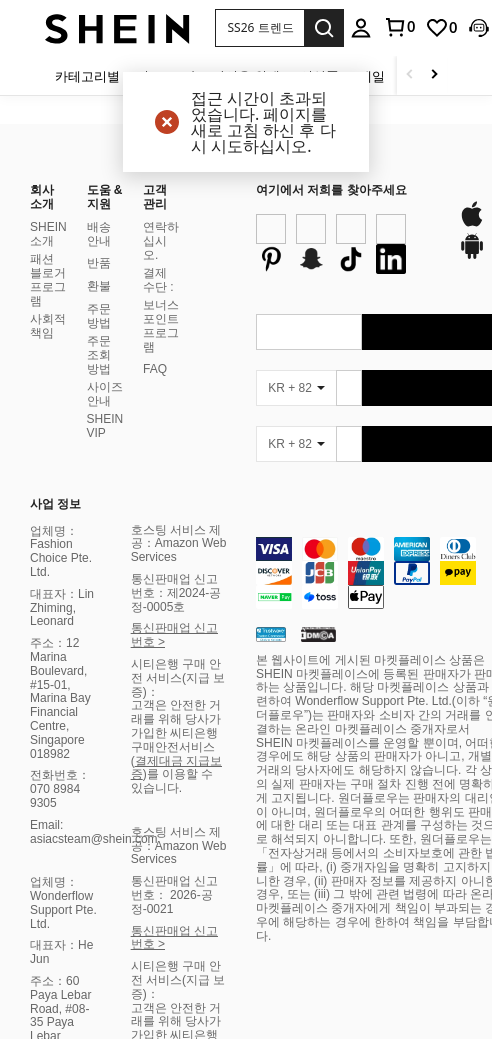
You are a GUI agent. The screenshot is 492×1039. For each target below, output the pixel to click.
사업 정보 (55, 245)
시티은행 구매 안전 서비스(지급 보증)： (178, 419)
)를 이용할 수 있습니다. (172, 522)
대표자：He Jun (61, 693)
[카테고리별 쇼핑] (109, 75)
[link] (441, 28)
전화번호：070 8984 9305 (60, 530)
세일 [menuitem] (372, 76)
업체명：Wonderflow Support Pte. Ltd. (63, 643)
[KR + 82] (296, 185)
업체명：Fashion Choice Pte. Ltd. (61, 291)
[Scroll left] (410, 75)
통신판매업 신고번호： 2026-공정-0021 (174, 636)
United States (301, 1001)
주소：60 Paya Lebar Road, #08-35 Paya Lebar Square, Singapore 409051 (60, 770)
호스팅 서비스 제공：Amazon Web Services (179, 284)
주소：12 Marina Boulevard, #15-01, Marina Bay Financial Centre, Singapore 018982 (60, 439)
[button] (259, 28)
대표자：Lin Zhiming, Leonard (62, 349)
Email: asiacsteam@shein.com (94, 572)
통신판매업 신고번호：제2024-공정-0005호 (176, 334)
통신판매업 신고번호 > (174, 376)
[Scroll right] (434, 75)
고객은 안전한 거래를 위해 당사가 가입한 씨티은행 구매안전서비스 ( (176, 473)
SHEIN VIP (105, 166)
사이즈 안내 (105, 134)
